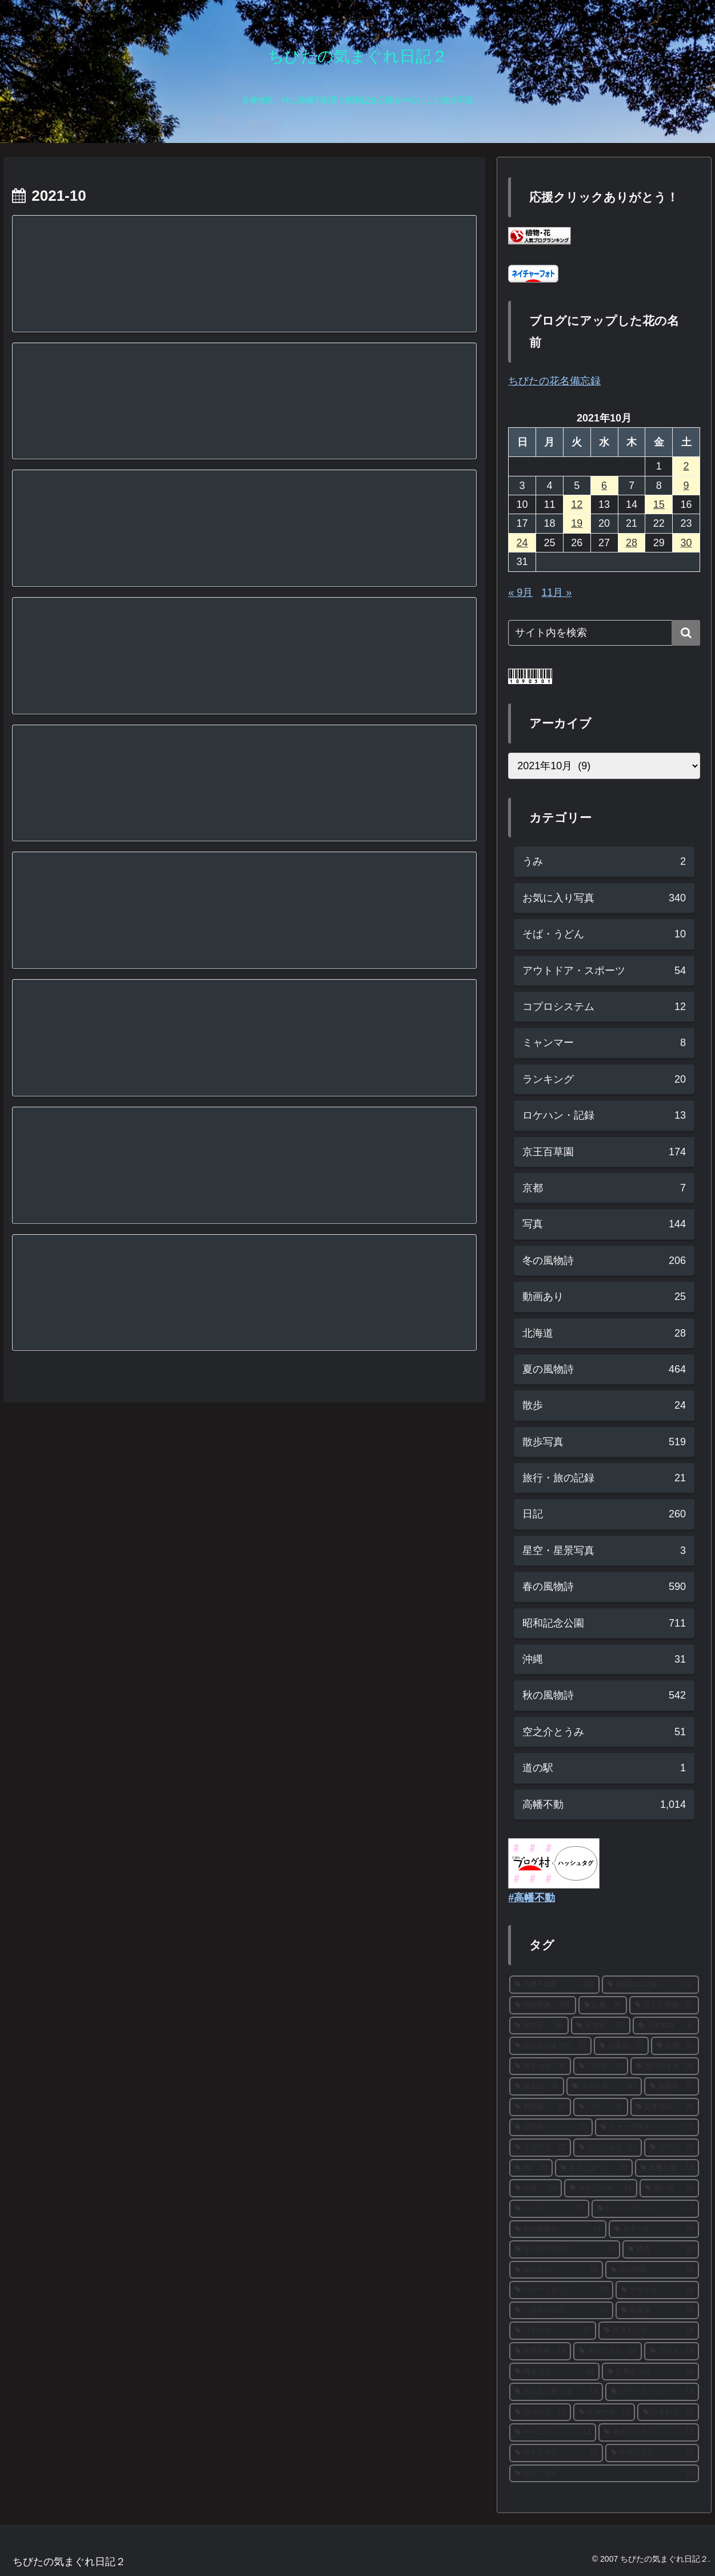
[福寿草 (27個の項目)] (671, 2086)
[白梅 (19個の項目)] (535, 2188)
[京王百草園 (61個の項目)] (664, 2005)
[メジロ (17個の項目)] (549, 2209)
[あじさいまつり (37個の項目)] (550, 2046)
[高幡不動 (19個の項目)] (667, 2168)
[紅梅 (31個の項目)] (675, 2046)
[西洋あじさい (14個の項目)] (648, 2330)
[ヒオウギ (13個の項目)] (604, 2412)
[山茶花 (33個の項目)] (621, 2046)
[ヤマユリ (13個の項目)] (552, 2432)
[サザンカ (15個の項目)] (657, 2290)
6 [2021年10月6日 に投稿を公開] (604, 485)
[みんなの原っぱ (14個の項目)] (556, 2392)
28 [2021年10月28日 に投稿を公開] (631, 542)
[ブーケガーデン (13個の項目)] (652, 2392)
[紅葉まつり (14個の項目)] (650, 2372)
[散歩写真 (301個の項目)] (542, 2005)
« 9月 (520, 592)
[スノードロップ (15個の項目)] (561, 2290)
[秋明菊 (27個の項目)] (540, 2107)
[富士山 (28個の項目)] (536, 2086)
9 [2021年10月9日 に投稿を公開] (686, 485)
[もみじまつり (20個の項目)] (594, 2168)
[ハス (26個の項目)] (600, 2107)
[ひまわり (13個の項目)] (668, 2412)
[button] (686, 633)
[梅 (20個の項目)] (531, 2168)
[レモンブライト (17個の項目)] (645, 2209)
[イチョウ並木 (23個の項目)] (647, 2127)
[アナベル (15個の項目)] (552, 2330)
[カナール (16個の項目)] (654, 2229)
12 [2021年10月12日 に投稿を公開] (576, 504)
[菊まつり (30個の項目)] (540, 2066)
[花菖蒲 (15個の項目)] (657, 2310)
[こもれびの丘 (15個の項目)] (561, 2310)
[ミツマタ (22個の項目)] (540, 2147)
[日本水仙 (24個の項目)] (664, 2107)
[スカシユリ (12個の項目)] (652, 2453)
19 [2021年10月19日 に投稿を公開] (576, 523)
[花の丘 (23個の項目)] (551, 2127)
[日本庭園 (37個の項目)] (666, 2026)
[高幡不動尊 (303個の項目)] (554, 1984)
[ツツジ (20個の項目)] (671, 2147)
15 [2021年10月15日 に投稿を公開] (659, 504)
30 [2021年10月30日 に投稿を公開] (686, 542)
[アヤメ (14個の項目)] (671, 2351)
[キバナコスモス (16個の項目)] (564, 2249)
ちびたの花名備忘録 (554, 381)
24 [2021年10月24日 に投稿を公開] (522, 542)
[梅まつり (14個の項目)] (554, 2372)
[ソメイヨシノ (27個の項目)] (604, 2086)
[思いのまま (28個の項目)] (664, 2066)
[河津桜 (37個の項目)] (600, 2026)
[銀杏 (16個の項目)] (660, 2249)
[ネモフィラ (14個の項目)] (607, 2351)
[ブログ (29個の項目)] (600, 2066)
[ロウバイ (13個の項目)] (540, 2412)
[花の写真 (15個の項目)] (652, 2270)
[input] (604, 633)
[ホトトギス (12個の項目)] (556, 2453)
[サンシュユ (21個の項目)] (607, 2147)
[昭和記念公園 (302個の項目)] (650, 1984)
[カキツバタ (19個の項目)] (600, 2188)
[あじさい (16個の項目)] (556, 2270)
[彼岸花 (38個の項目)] (539, 2026)
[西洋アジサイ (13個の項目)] (648, 2432)
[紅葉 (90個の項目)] (603, 2005)
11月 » (556, 592)
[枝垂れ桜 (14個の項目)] (540, 2351)
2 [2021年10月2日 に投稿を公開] (686, 466)
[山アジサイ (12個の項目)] (604, 2473)
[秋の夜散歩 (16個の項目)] (557, 2229)
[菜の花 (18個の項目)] (669, 2188)
